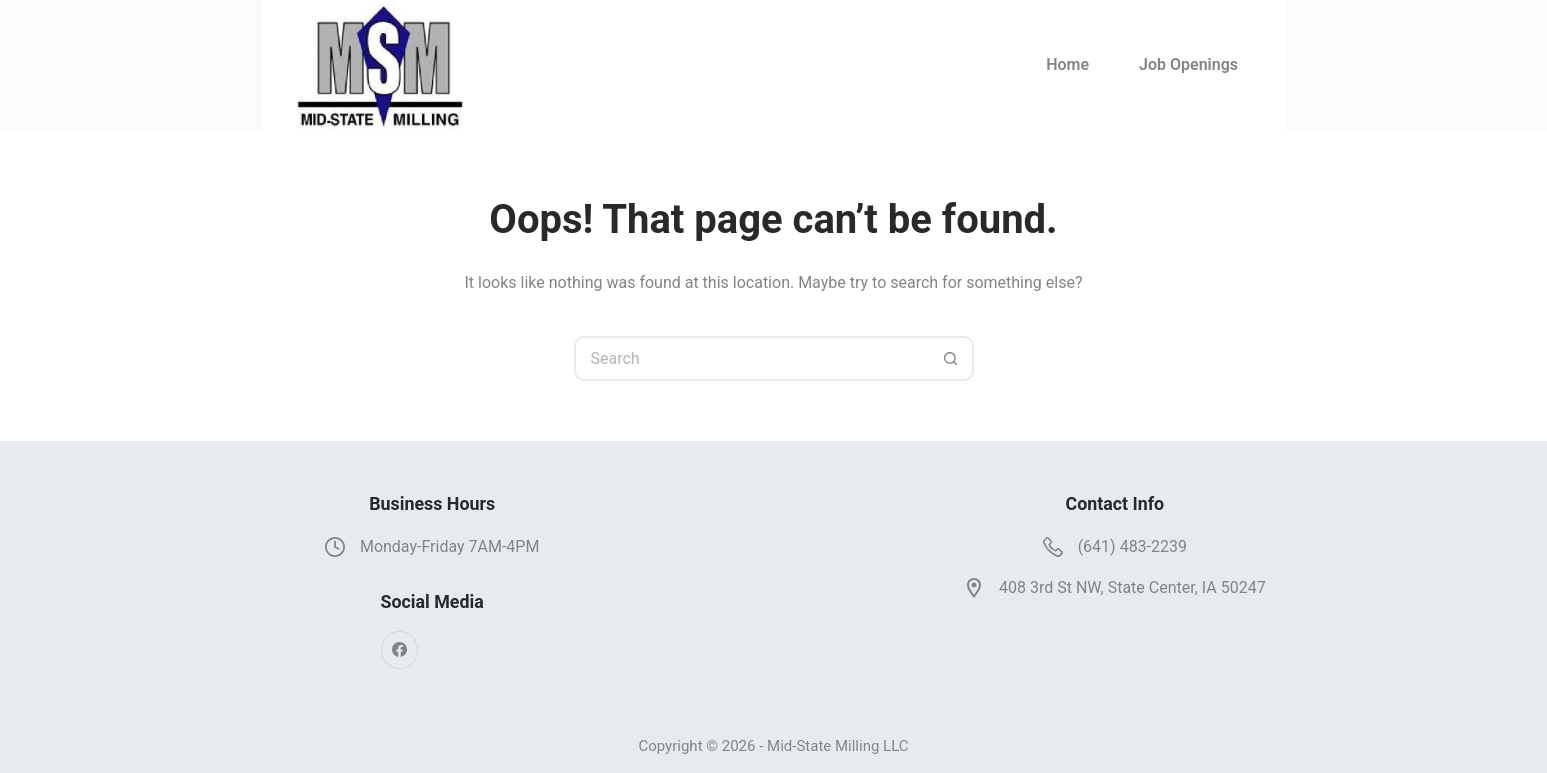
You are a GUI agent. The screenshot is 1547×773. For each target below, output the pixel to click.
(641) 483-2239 (1132, 546)
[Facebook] (400, 650)
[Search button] (951, 358)
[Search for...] (751, 358)
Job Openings (1188, 64)
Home (1067, 64)
